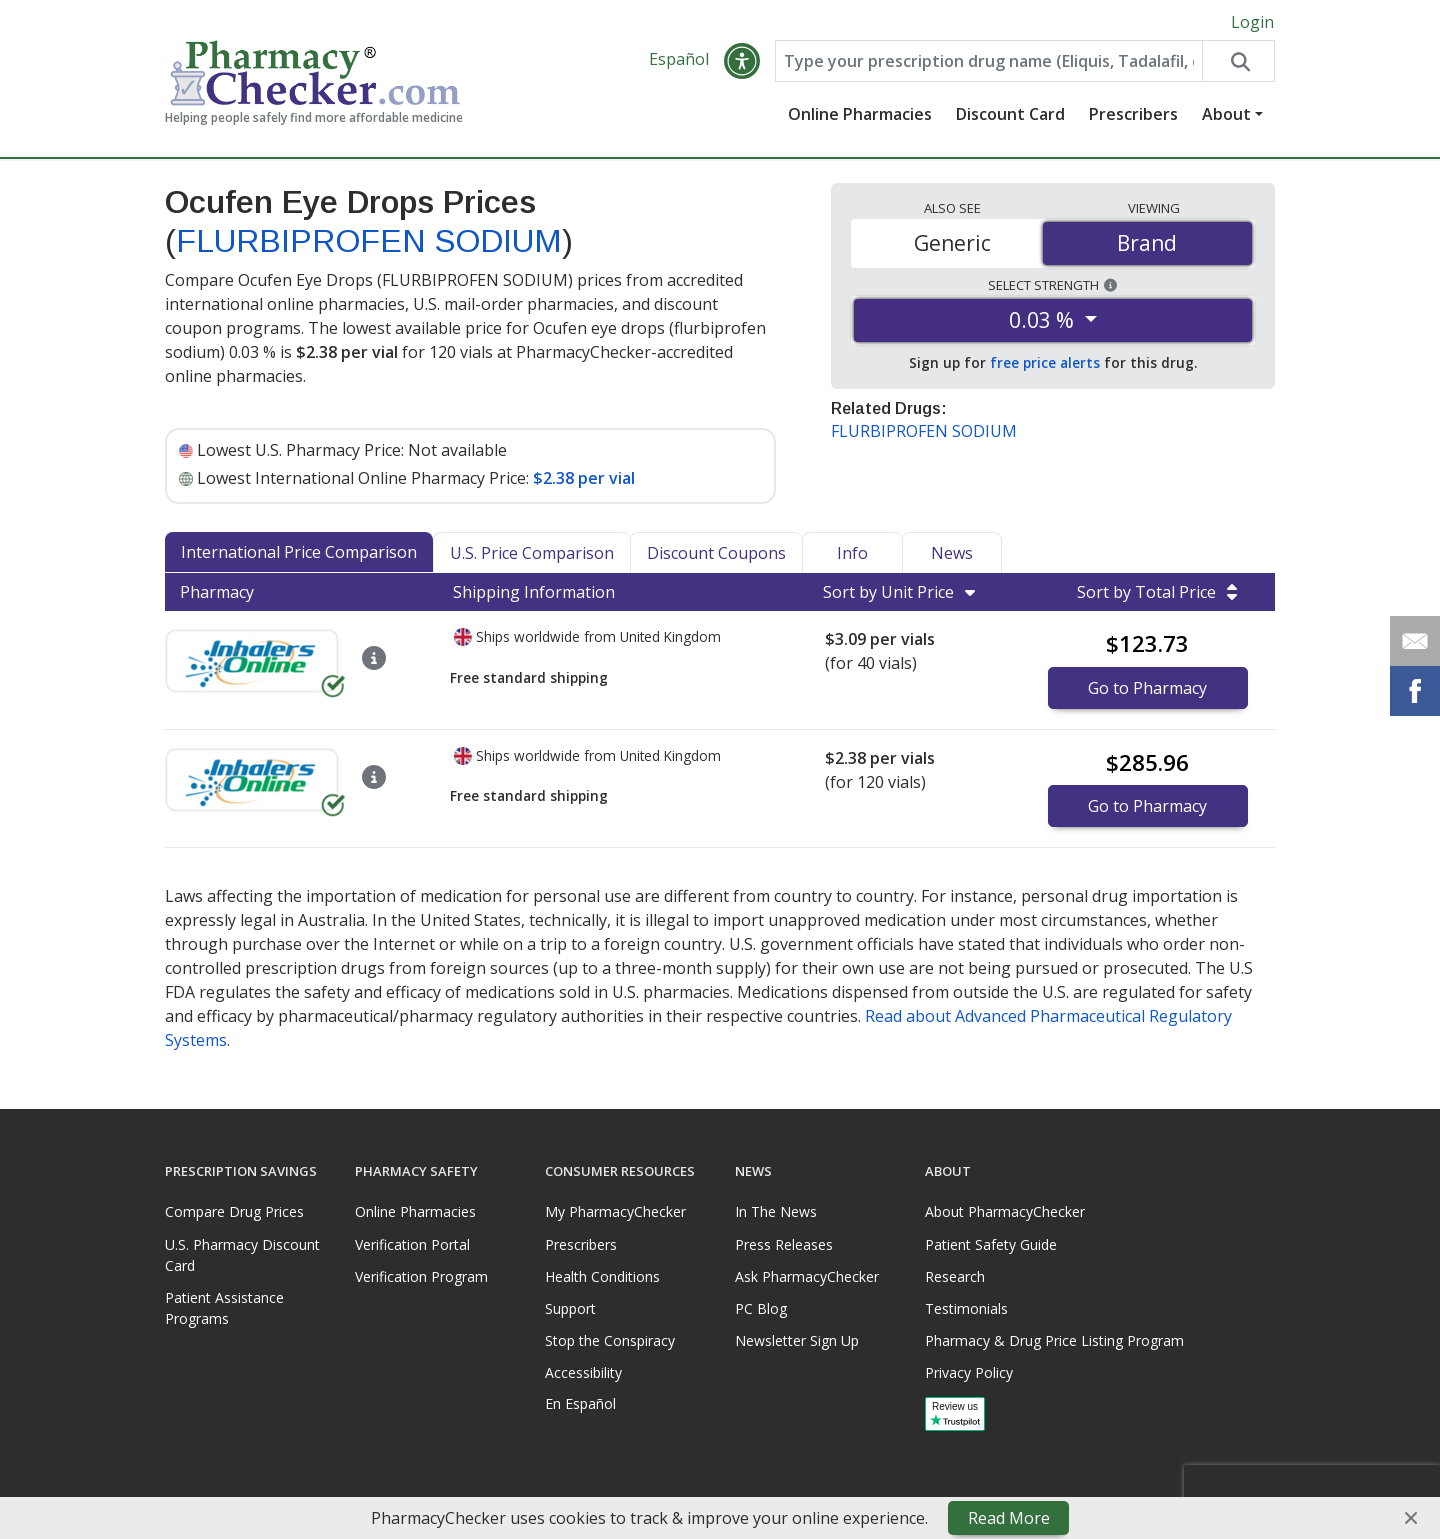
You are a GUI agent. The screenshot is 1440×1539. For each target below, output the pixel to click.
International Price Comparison (299, 553)
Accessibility (583, 1373)
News (952, 554)
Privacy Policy (969, 1373)
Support (570, 1308)
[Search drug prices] (1238, 62)
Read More (1009, 1518)
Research (955, 1276)
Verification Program (421, 1276)
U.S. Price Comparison (532, 554)
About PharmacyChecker (1005, 1212)
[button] (742, 62)
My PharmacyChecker (615, 1212)
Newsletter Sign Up (797, 1340)
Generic (952, 243)
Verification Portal (412, 1244)
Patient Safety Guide (991, 1244)
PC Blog (761, 1308)
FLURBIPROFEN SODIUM (369, 241)
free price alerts (1045, 363)
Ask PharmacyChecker (807, 1276)
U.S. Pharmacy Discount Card (242, 1255)
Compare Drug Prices (234, 1212)
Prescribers (1133, 115)
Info (852, 554)
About (1226, 115)
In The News (776, 1212)
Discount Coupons (716, 554)
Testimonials (966, 1308)
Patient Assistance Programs (224, 1308)
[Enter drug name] (989, 62)
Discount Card (1010, 115)
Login (1252, 22)
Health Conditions (602, 1276)
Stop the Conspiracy (610, 1340)
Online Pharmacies (860, 115)
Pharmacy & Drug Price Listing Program (1054, 1340)
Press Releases (784, 1244)
